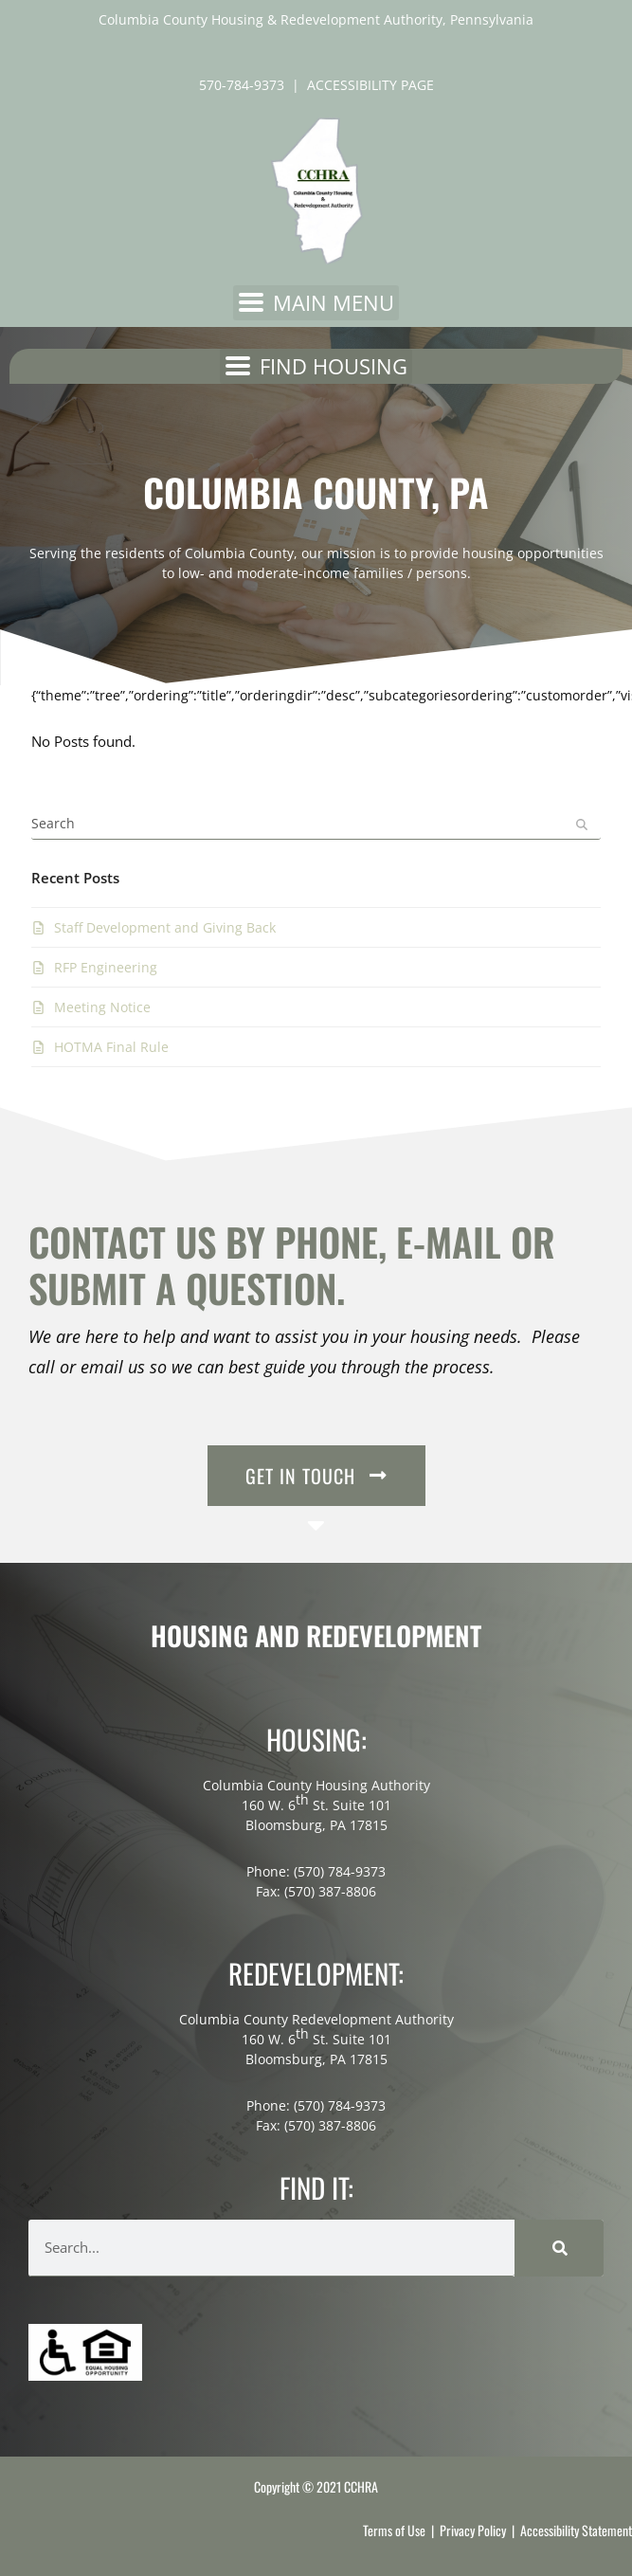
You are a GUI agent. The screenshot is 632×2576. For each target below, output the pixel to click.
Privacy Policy (473, 2530)
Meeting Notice (102, 1007)
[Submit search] (581, 823)
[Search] (559, 2248)
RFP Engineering (105, 967)
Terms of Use (394, 2530)
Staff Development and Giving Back (165, 927)
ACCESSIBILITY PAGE (370, 85)
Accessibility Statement (576, 2530)
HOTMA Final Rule (111, 1047)
